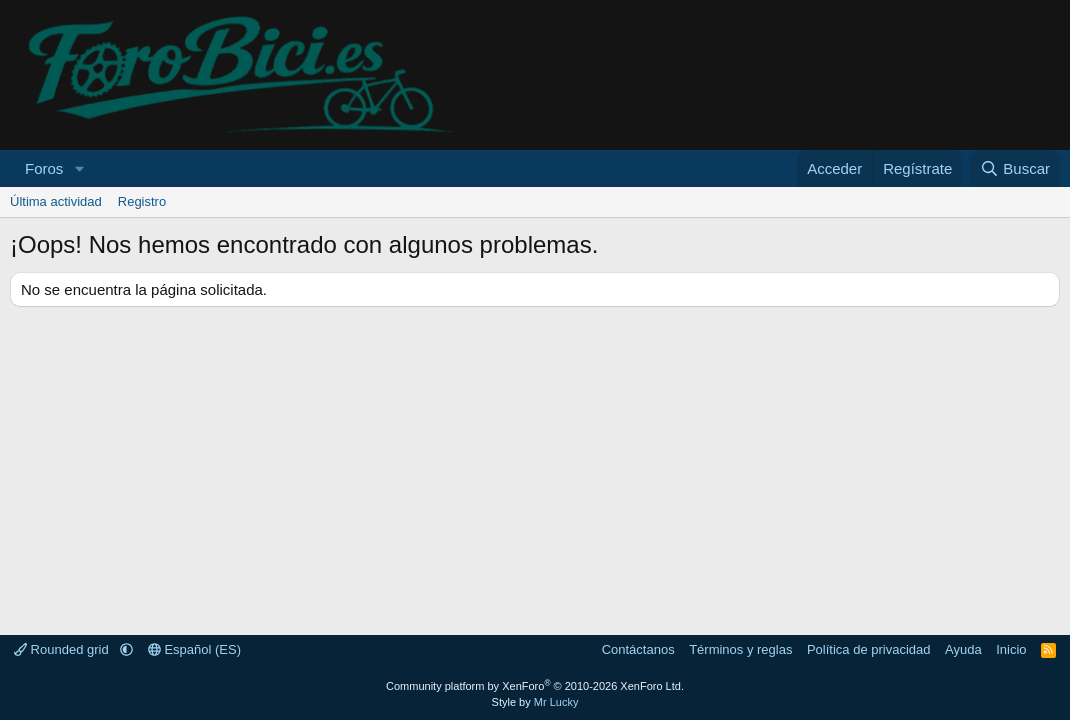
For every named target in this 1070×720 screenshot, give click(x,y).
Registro (142, 201)
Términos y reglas (740, 649)
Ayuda (963, 649)
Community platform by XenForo (535, 686)
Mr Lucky (556, 702)
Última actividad (56, 201)
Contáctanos (638, 649)
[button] (79, 168)
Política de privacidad (869, 649)
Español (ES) (194, 649)
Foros (44, 168)
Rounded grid (63, 649)
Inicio (1011, 649)
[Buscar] (1015, 168)
